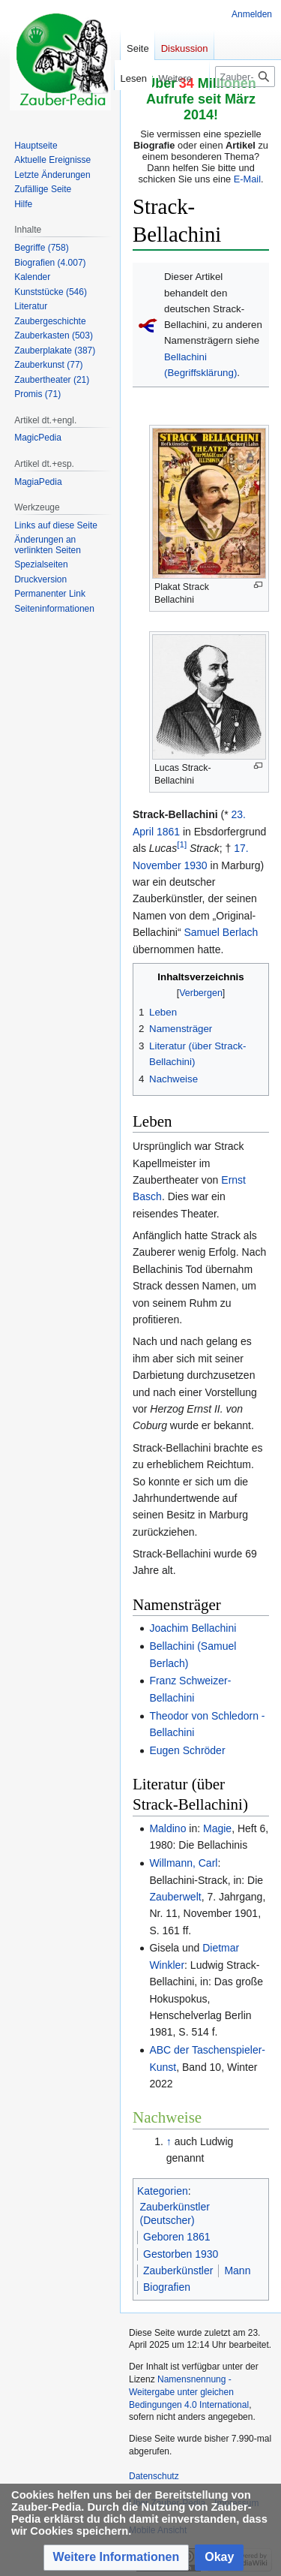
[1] (182, 845)
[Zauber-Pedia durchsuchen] (245, 76)
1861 (168, 832)
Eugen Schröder (187, 1750)
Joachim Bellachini (192, 1628)
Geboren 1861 (177, 2237)
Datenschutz (154, 2476)
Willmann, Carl (183, 1863)
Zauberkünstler (178, 2271)
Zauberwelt (175, 1897)
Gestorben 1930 (180, 2254)
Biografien (166, 2287)
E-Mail (247, 179)
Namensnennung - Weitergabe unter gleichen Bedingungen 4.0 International (189, 2392)
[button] (116, 2557)
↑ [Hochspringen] (169, 2141)
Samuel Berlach (221, 932)
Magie (217, 1828)
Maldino (167, 1828)
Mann (237, 2271)
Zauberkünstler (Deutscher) (175, 2213)
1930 (195, 865)
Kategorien (162, 2191)
